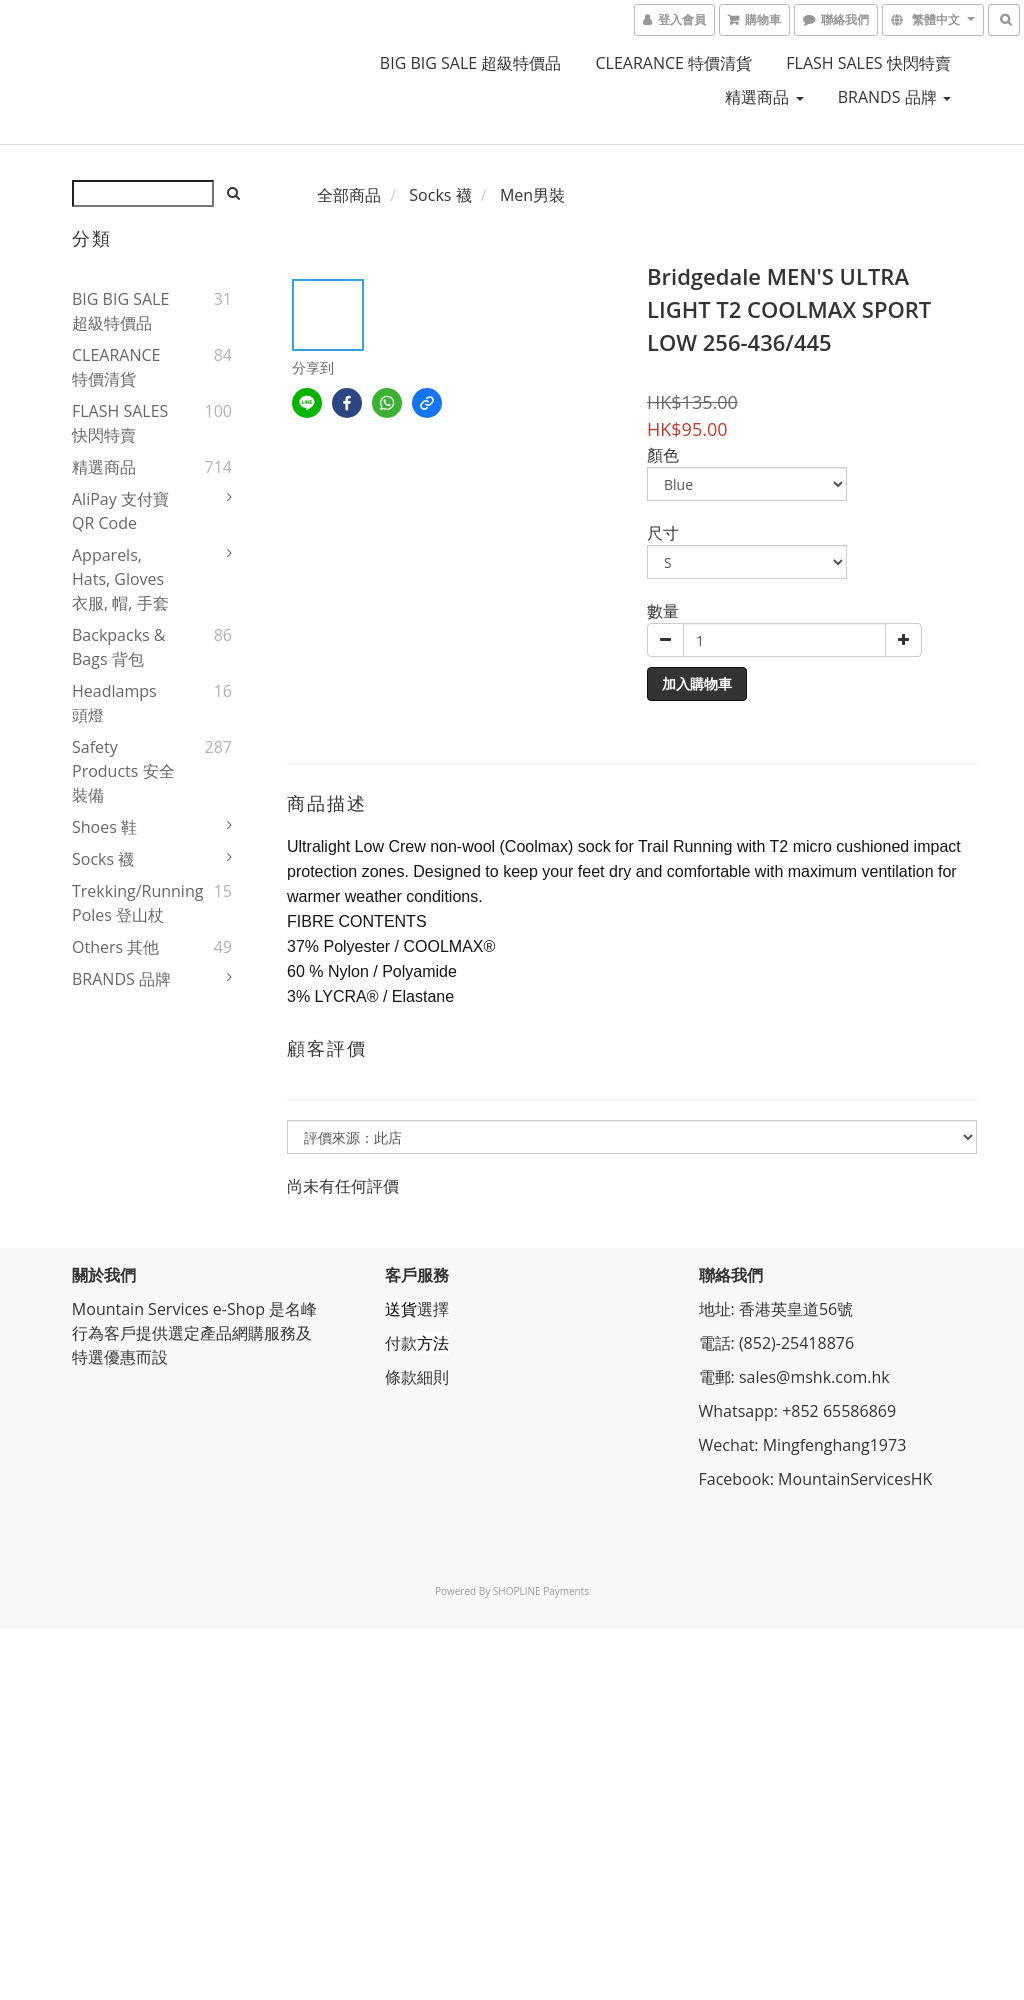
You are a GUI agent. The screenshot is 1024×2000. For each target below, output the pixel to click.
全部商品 (349, 195)
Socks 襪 (103, 859)
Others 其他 (115, 947)
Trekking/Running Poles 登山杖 (124, 903)
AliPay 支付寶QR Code (120, 511)
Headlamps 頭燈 (114, 703)
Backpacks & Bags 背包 (118, 647)
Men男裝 (532, 195)
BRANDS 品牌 (894, 97)
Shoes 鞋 (104, 827)
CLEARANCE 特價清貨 (674, 63)
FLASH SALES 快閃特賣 (868, 63)
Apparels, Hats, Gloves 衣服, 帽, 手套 (120, 579)
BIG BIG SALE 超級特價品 (470, 63)
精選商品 (764, 97)
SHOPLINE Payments (541, 1591)
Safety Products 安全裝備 (123, 771)
